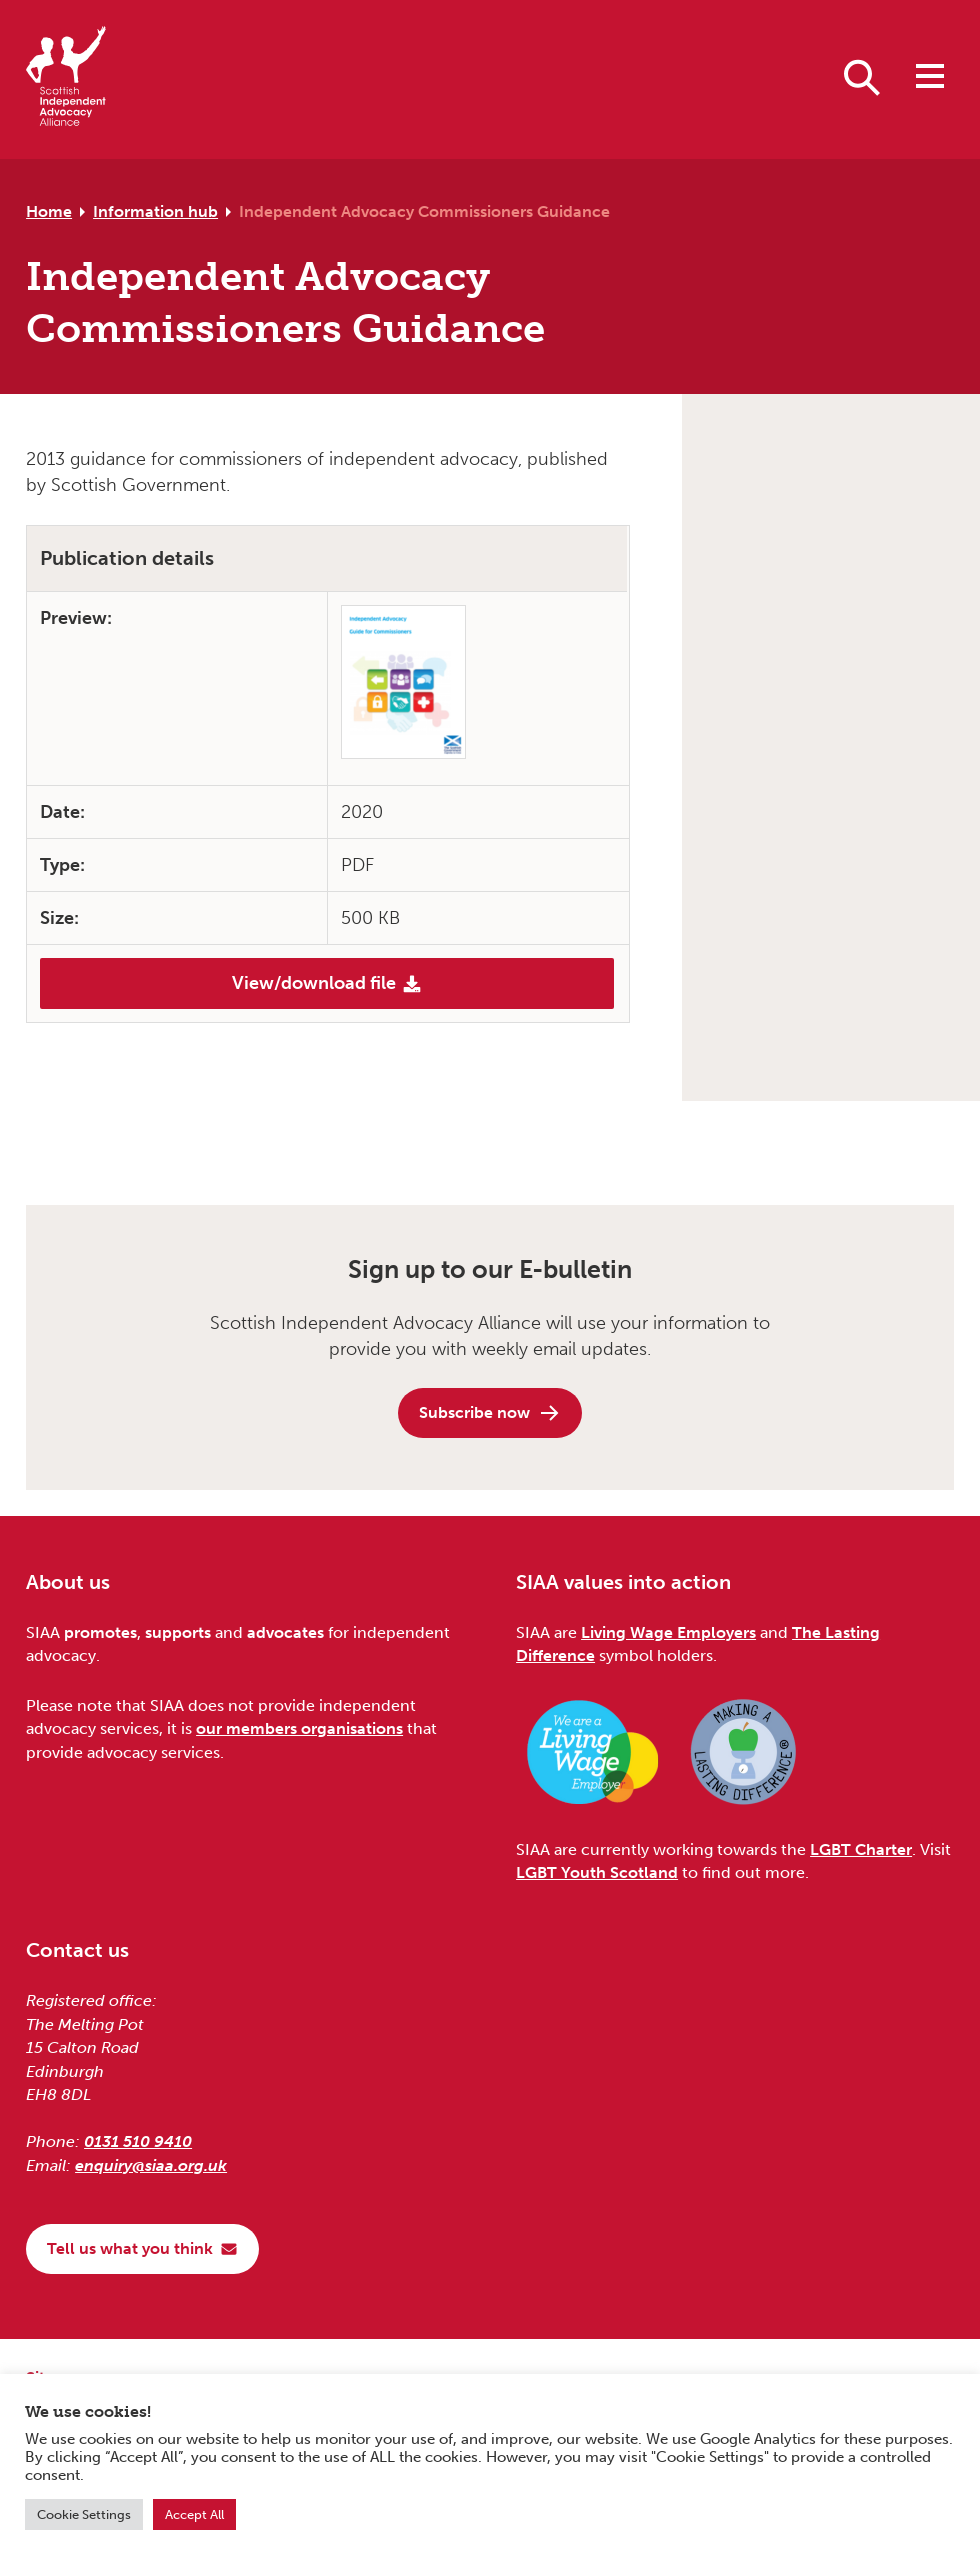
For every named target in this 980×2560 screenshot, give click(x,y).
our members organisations (299, 1728)
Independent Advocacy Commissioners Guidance (424, 211)
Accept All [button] (194, 2514)
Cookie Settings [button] (84, 2514)
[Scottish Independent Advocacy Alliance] (66, 79)
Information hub (155, 211)
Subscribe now (490, 1413)
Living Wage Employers (668, 1632)
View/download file (327, 983)
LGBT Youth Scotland (597, 1872)
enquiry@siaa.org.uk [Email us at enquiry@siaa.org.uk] (151, 2165)
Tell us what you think (142, 2248)
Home (49, 211)
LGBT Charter (861, 1849)
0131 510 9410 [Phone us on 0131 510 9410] (138, 2141)
